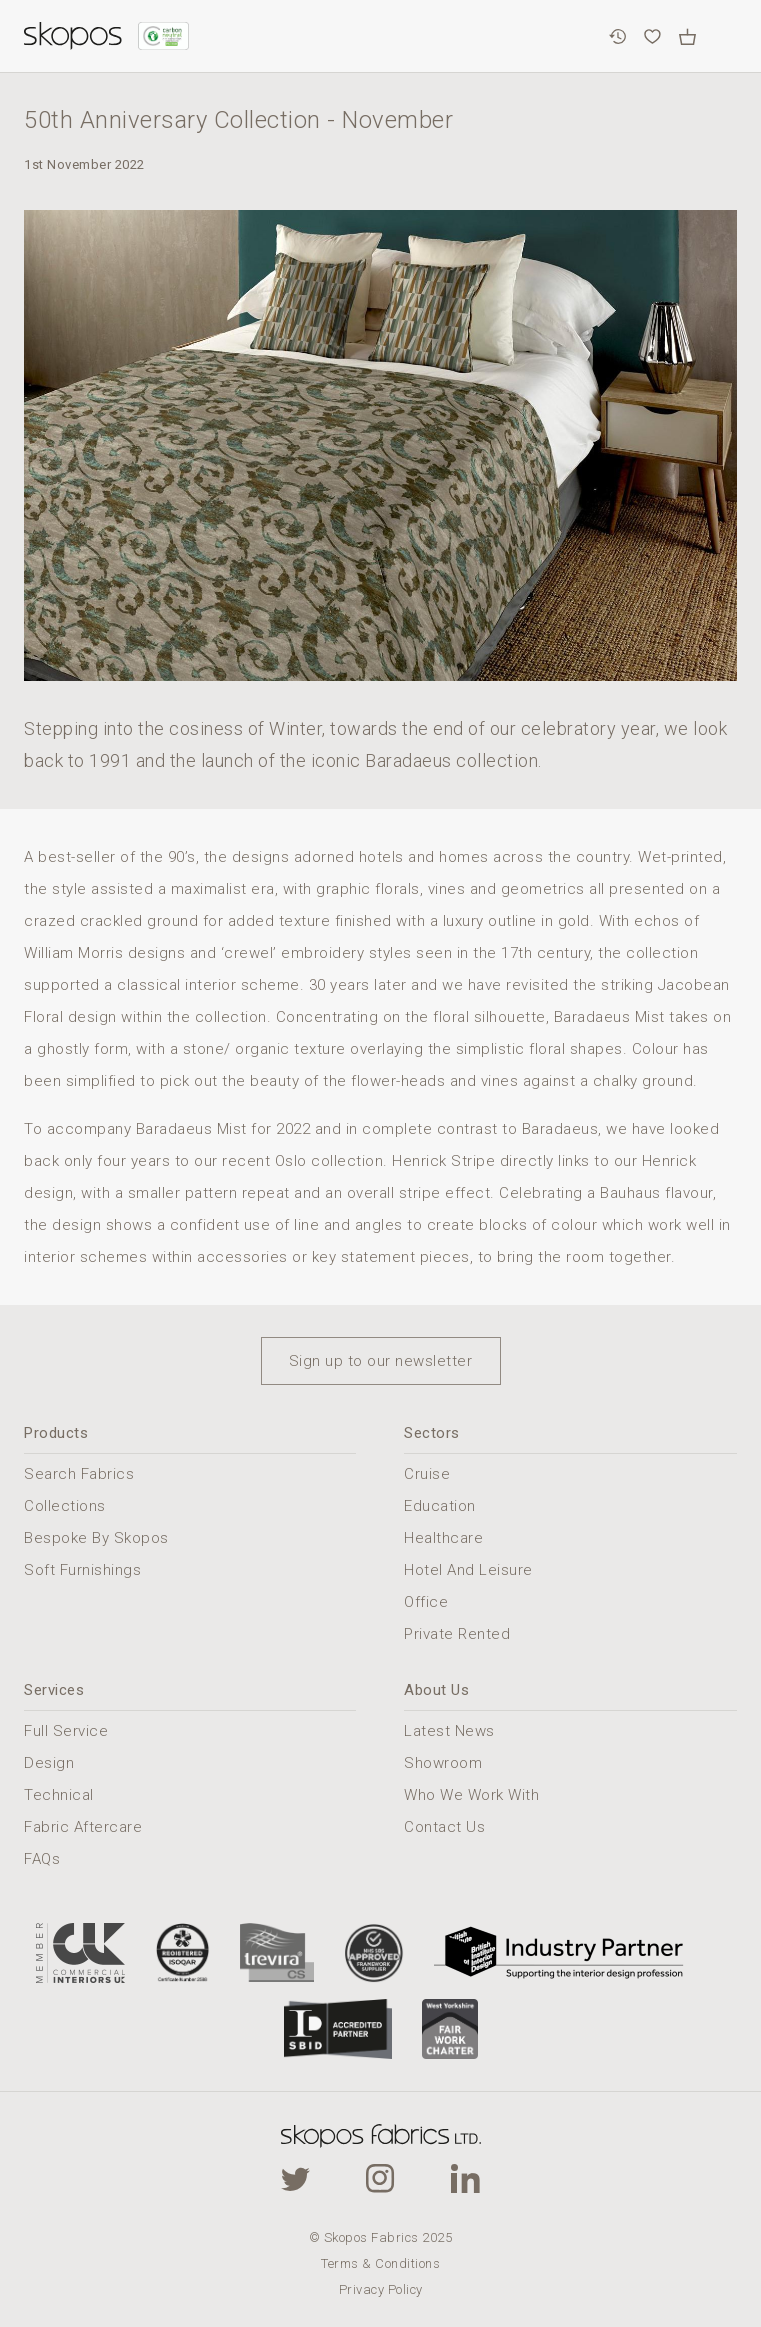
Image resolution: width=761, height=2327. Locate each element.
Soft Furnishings (82, 1570)
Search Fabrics (79, 1474)
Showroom (443, 1763)
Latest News (449, 1731)
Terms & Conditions (380, 2263)
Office (426, 1602)
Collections (65, 1506)
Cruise (427, 1474)
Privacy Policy (381, 2289)
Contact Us (444, 1827)
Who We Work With (471, 1795)
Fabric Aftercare (83, 1827)
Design (49, 1763)
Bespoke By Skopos (96, 1538)
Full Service (66, 1731)
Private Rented (457, 1634)
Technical (59, 1795)
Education (440, 1506)
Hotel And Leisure (468, 1570)
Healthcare (443, 1538)
